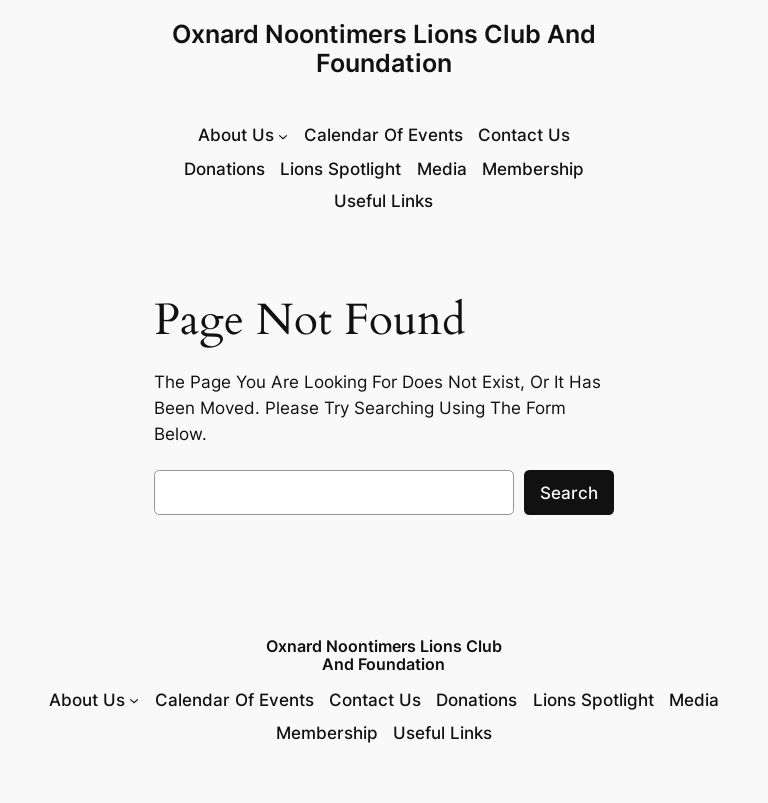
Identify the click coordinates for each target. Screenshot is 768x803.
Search (569, 493)
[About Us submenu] (243, 135)
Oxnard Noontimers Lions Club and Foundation (384, 48)
